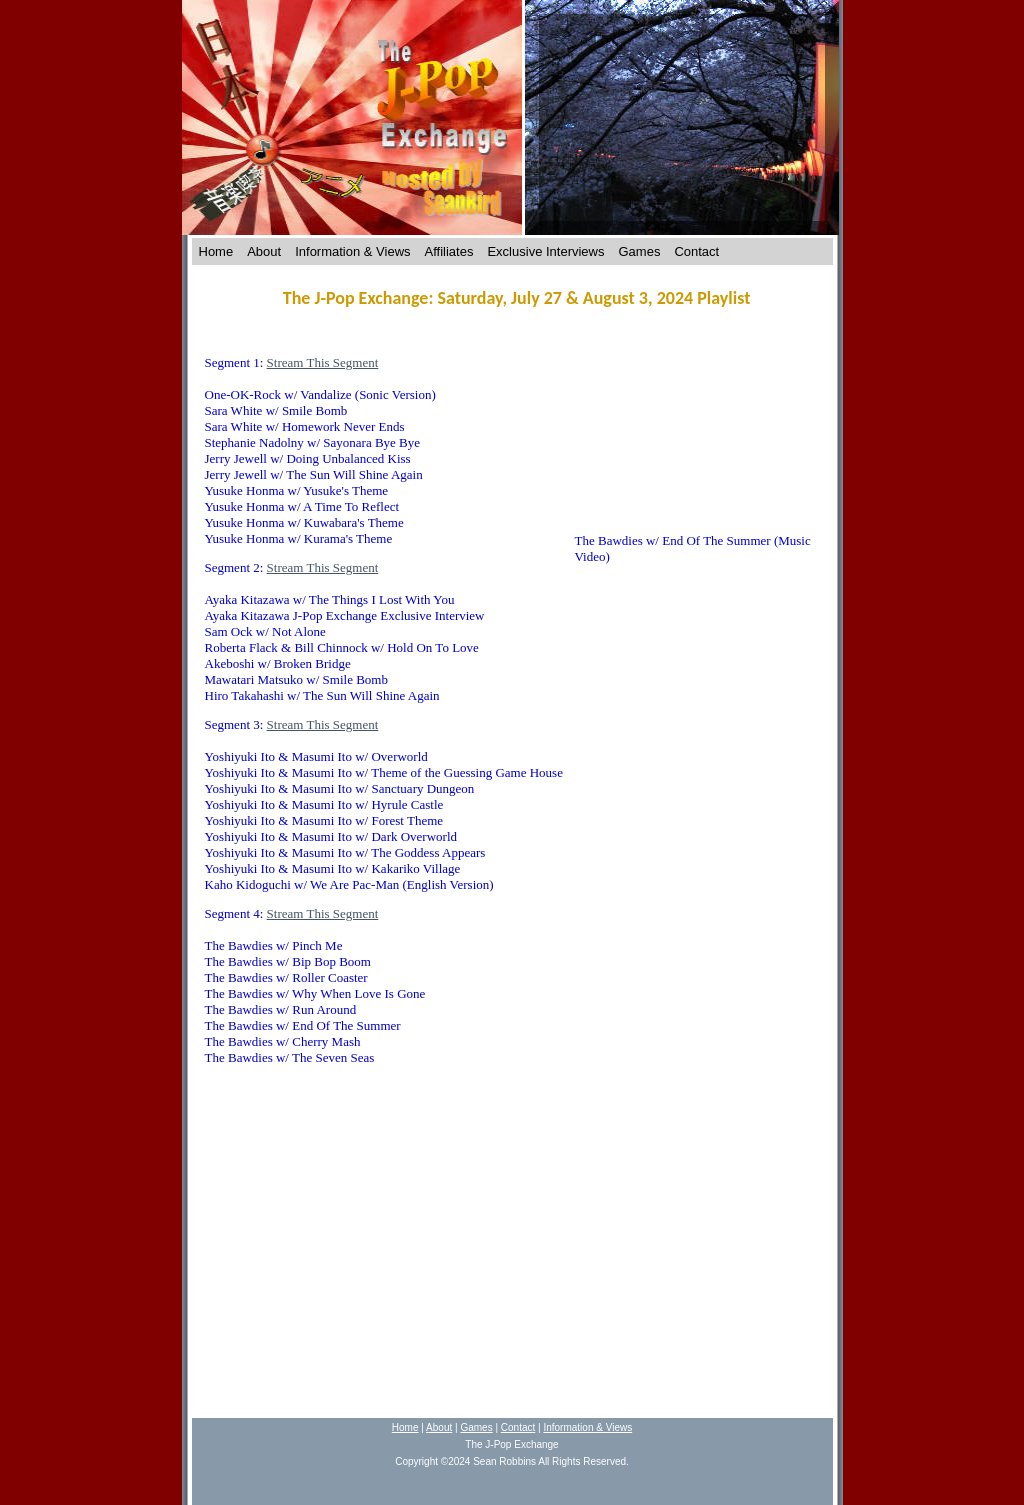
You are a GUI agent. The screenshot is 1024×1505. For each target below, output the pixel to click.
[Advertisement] (516, 1251)
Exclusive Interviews (545, 251)
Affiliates (449, 251)
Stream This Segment (323, 362)
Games (640, 251)
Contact (696, 251)
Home (216, 251)
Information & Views (352, 251)
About (264, 251)
